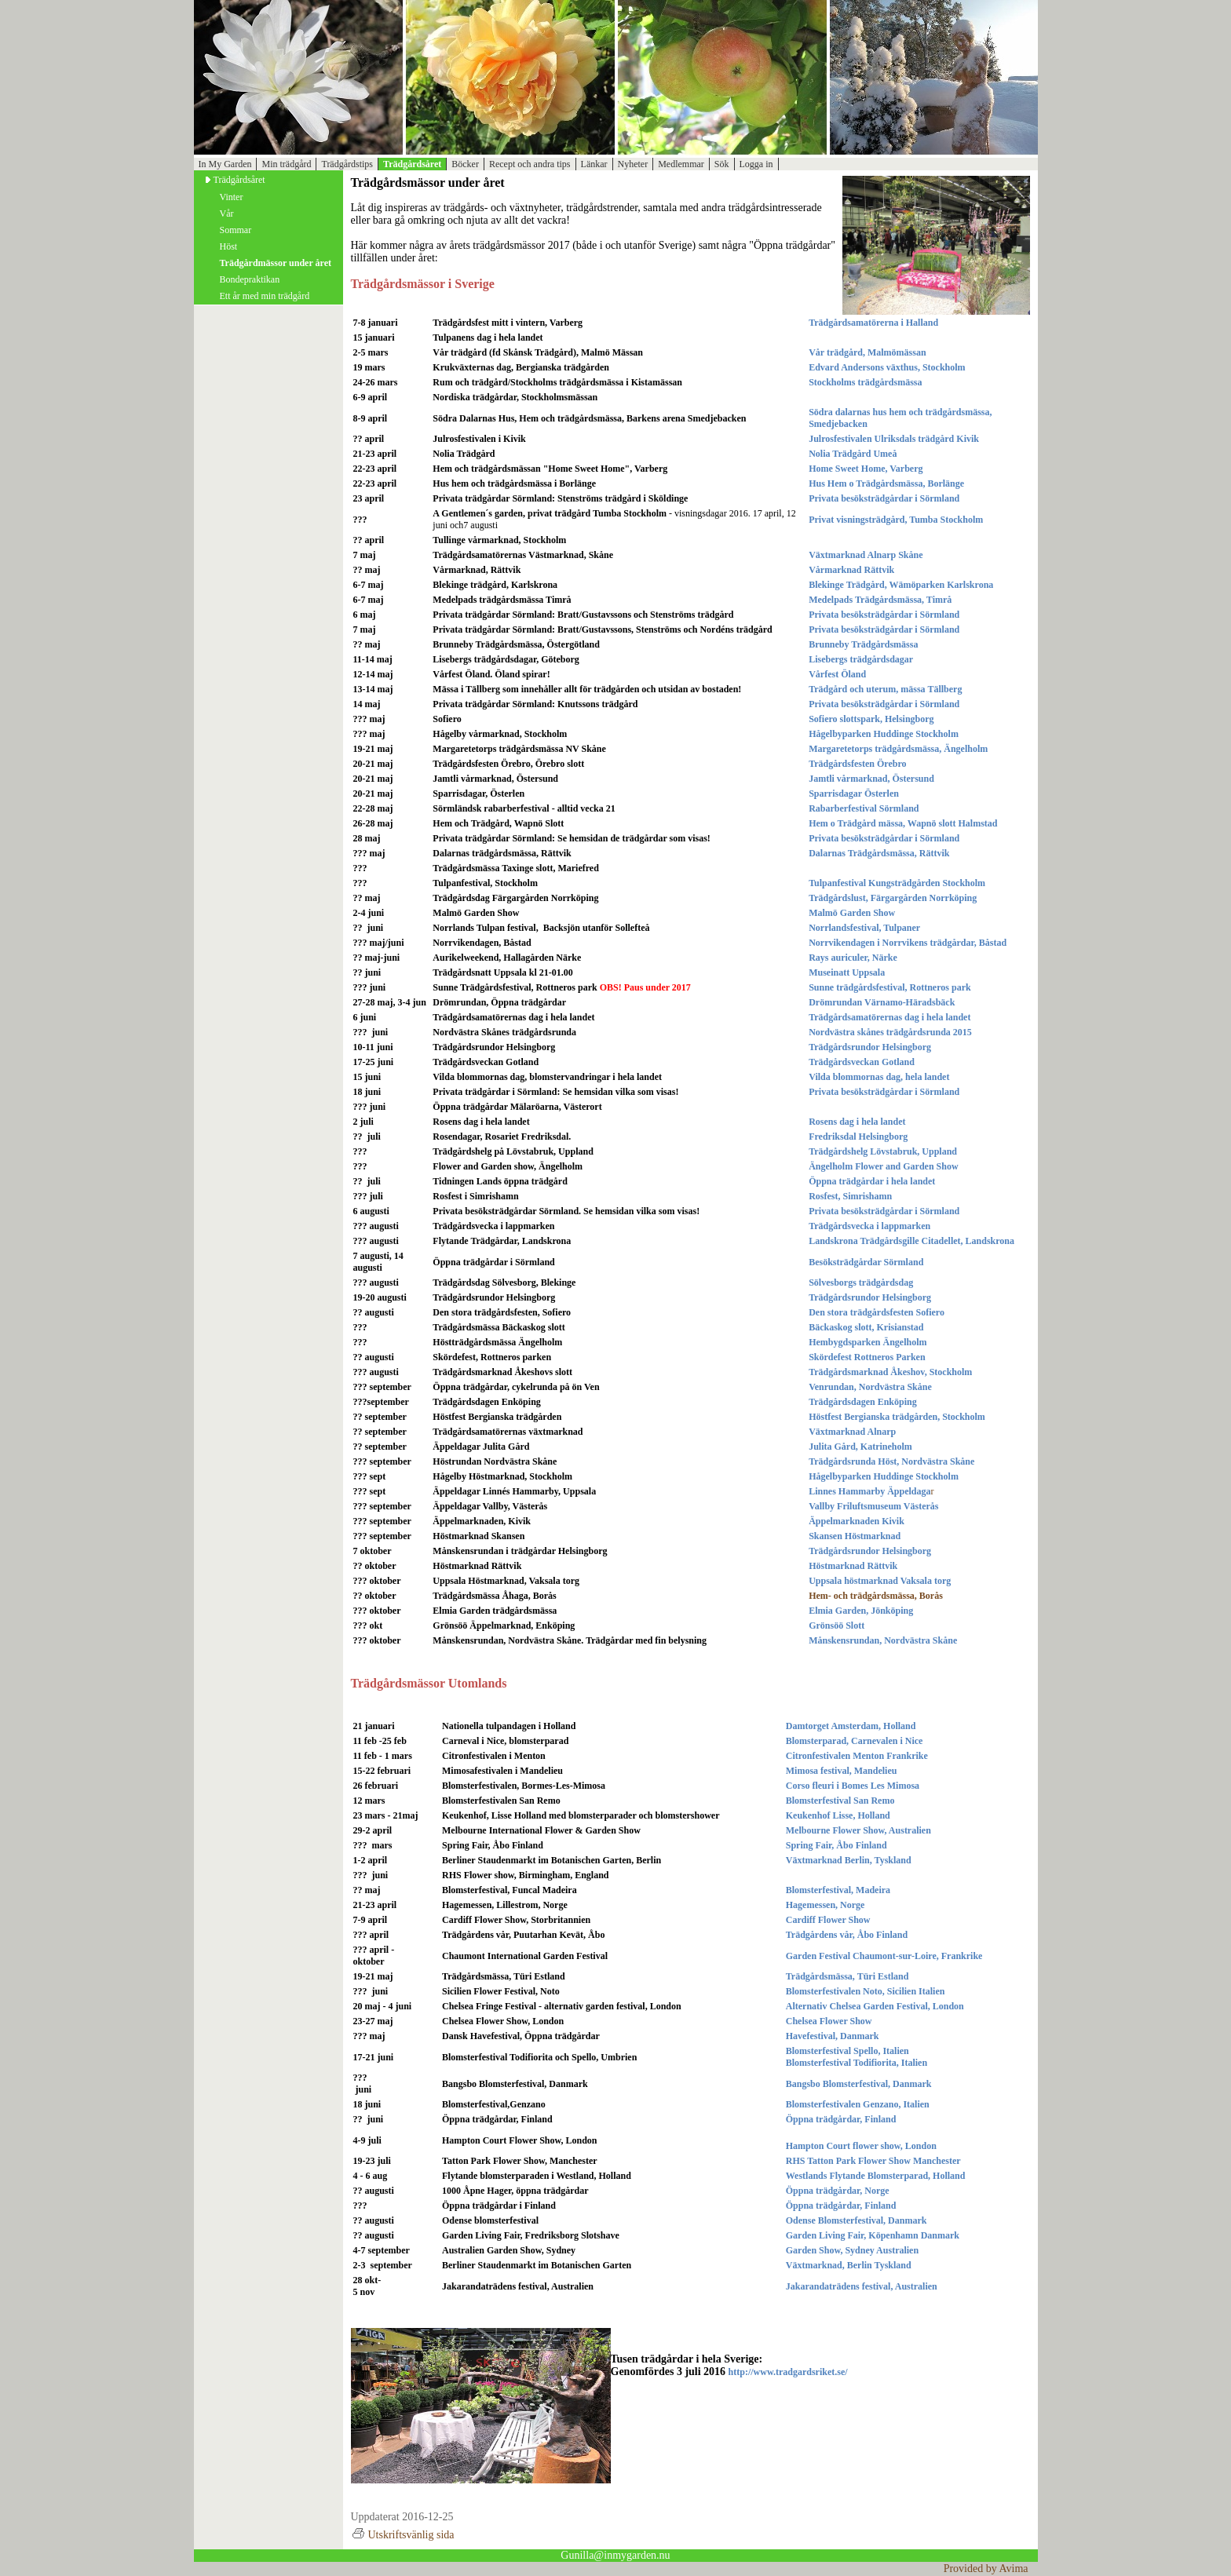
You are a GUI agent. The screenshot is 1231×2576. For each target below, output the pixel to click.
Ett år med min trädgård (265, 295)
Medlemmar (681, 164)
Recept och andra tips (530, 164)
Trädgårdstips (347, 164)
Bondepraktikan (250, 279)
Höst (229, 246)
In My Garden (225, 164)
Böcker (465, 164)
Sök (721, 164)
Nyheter (633, 164)
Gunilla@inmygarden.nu (615, 2555)
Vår (227, 213)
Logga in (756, 164)
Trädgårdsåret (412, 164)
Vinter (231, 197)
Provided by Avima (986, 2568)
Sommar (236, 229)
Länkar (594, 164)
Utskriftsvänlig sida (403, 2535)
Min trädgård (286, 164)
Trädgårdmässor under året (275, 262)
